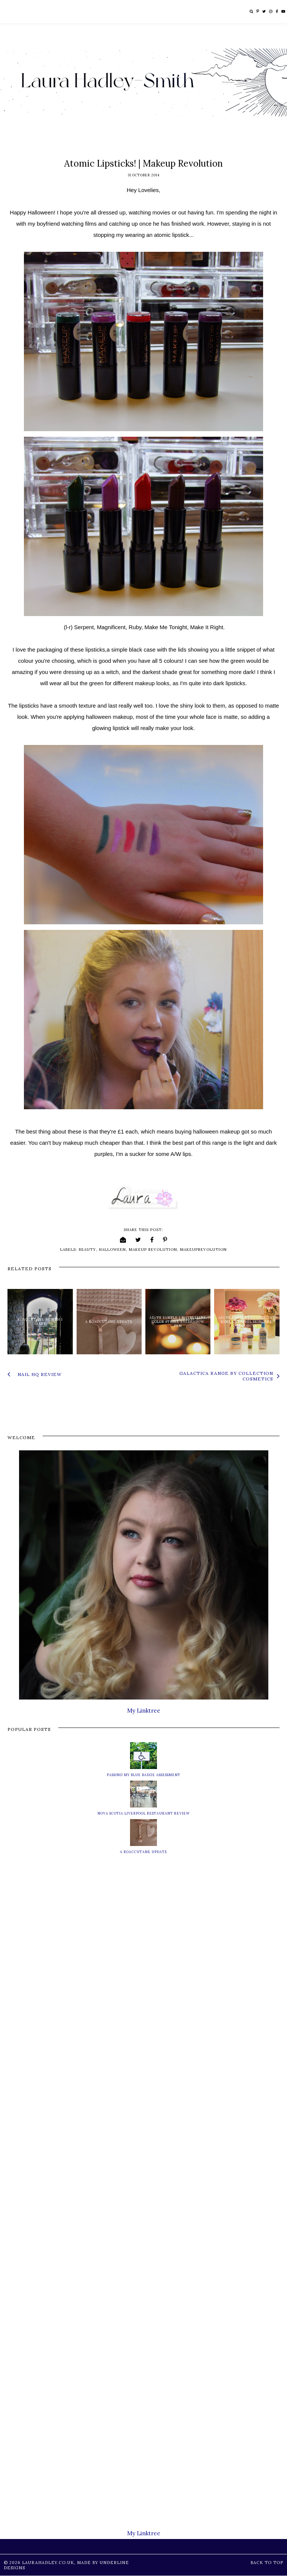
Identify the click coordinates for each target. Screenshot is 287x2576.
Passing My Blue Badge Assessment (143, 1775)
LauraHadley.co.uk (48, 2562)
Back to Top (266, 2562)
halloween (112, 1249)
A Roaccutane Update (109, 1322)
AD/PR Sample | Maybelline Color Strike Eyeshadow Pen (177, 1321)
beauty (87, 1249)
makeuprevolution (203, 1249)
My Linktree (143, 1710)
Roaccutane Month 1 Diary (40, 1321)
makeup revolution (153, 1249)
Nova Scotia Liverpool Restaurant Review (144, 1813)
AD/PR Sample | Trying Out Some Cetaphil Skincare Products (247, 1321)
